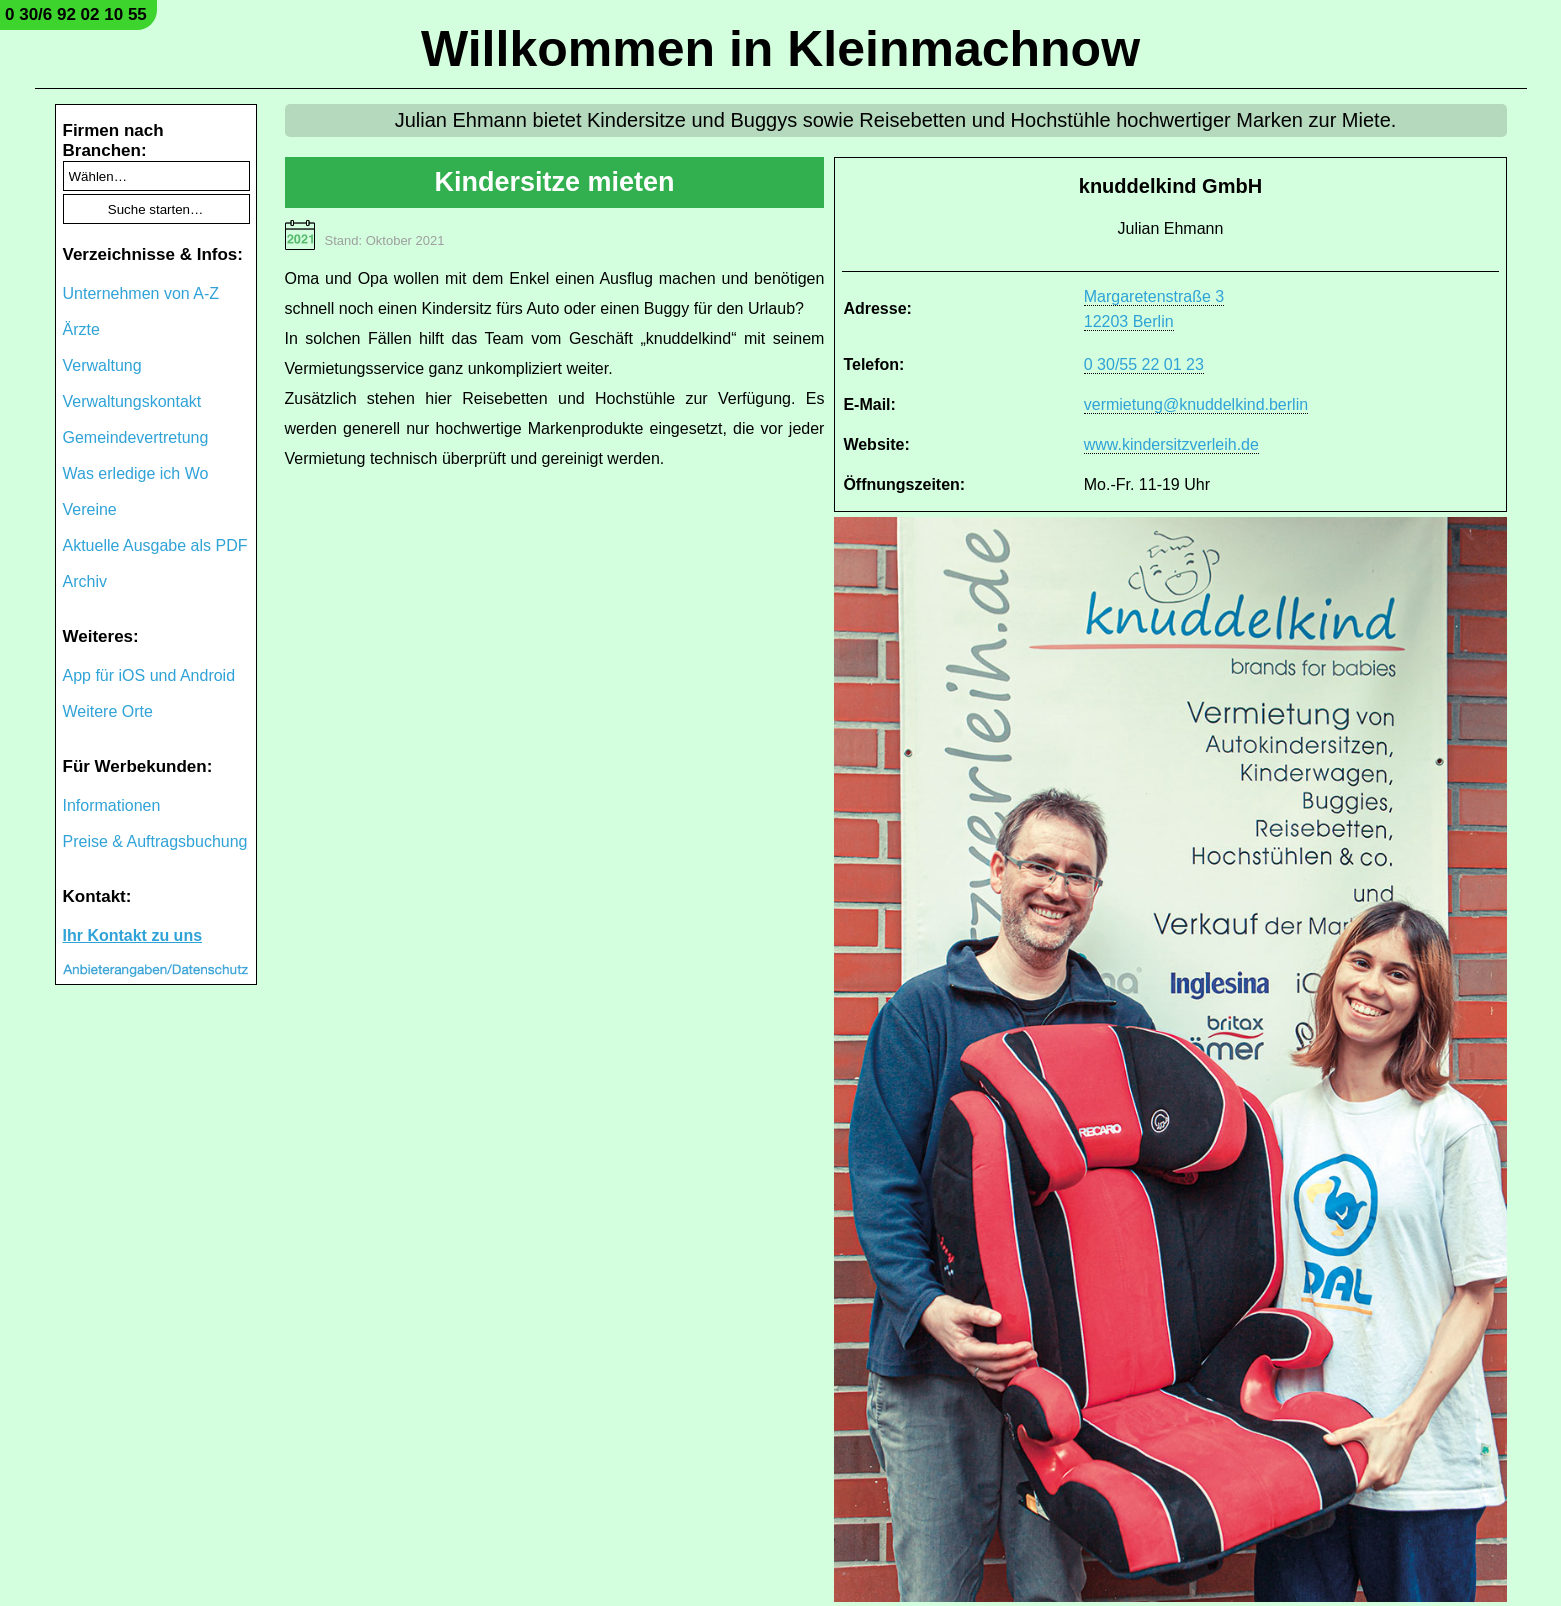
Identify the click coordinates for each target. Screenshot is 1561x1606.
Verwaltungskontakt (132, 401)
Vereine (90, 509)
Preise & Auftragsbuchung (155, 841)
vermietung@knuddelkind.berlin (1196, 404)
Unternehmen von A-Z (141, 293)
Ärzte (81, 329)
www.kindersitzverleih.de (1171, 444)
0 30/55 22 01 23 (1144, 364)
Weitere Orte (108, 711)
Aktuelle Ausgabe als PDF (155, 545)
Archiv (85, 581)
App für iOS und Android (149, 675)
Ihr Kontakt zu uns (133, 935)
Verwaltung (102, 365)
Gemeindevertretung (136, 437)
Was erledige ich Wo (136, 473)
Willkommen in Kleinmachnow (780, 49)
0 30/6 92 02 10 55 (76, 14)
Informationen (112, 805)
